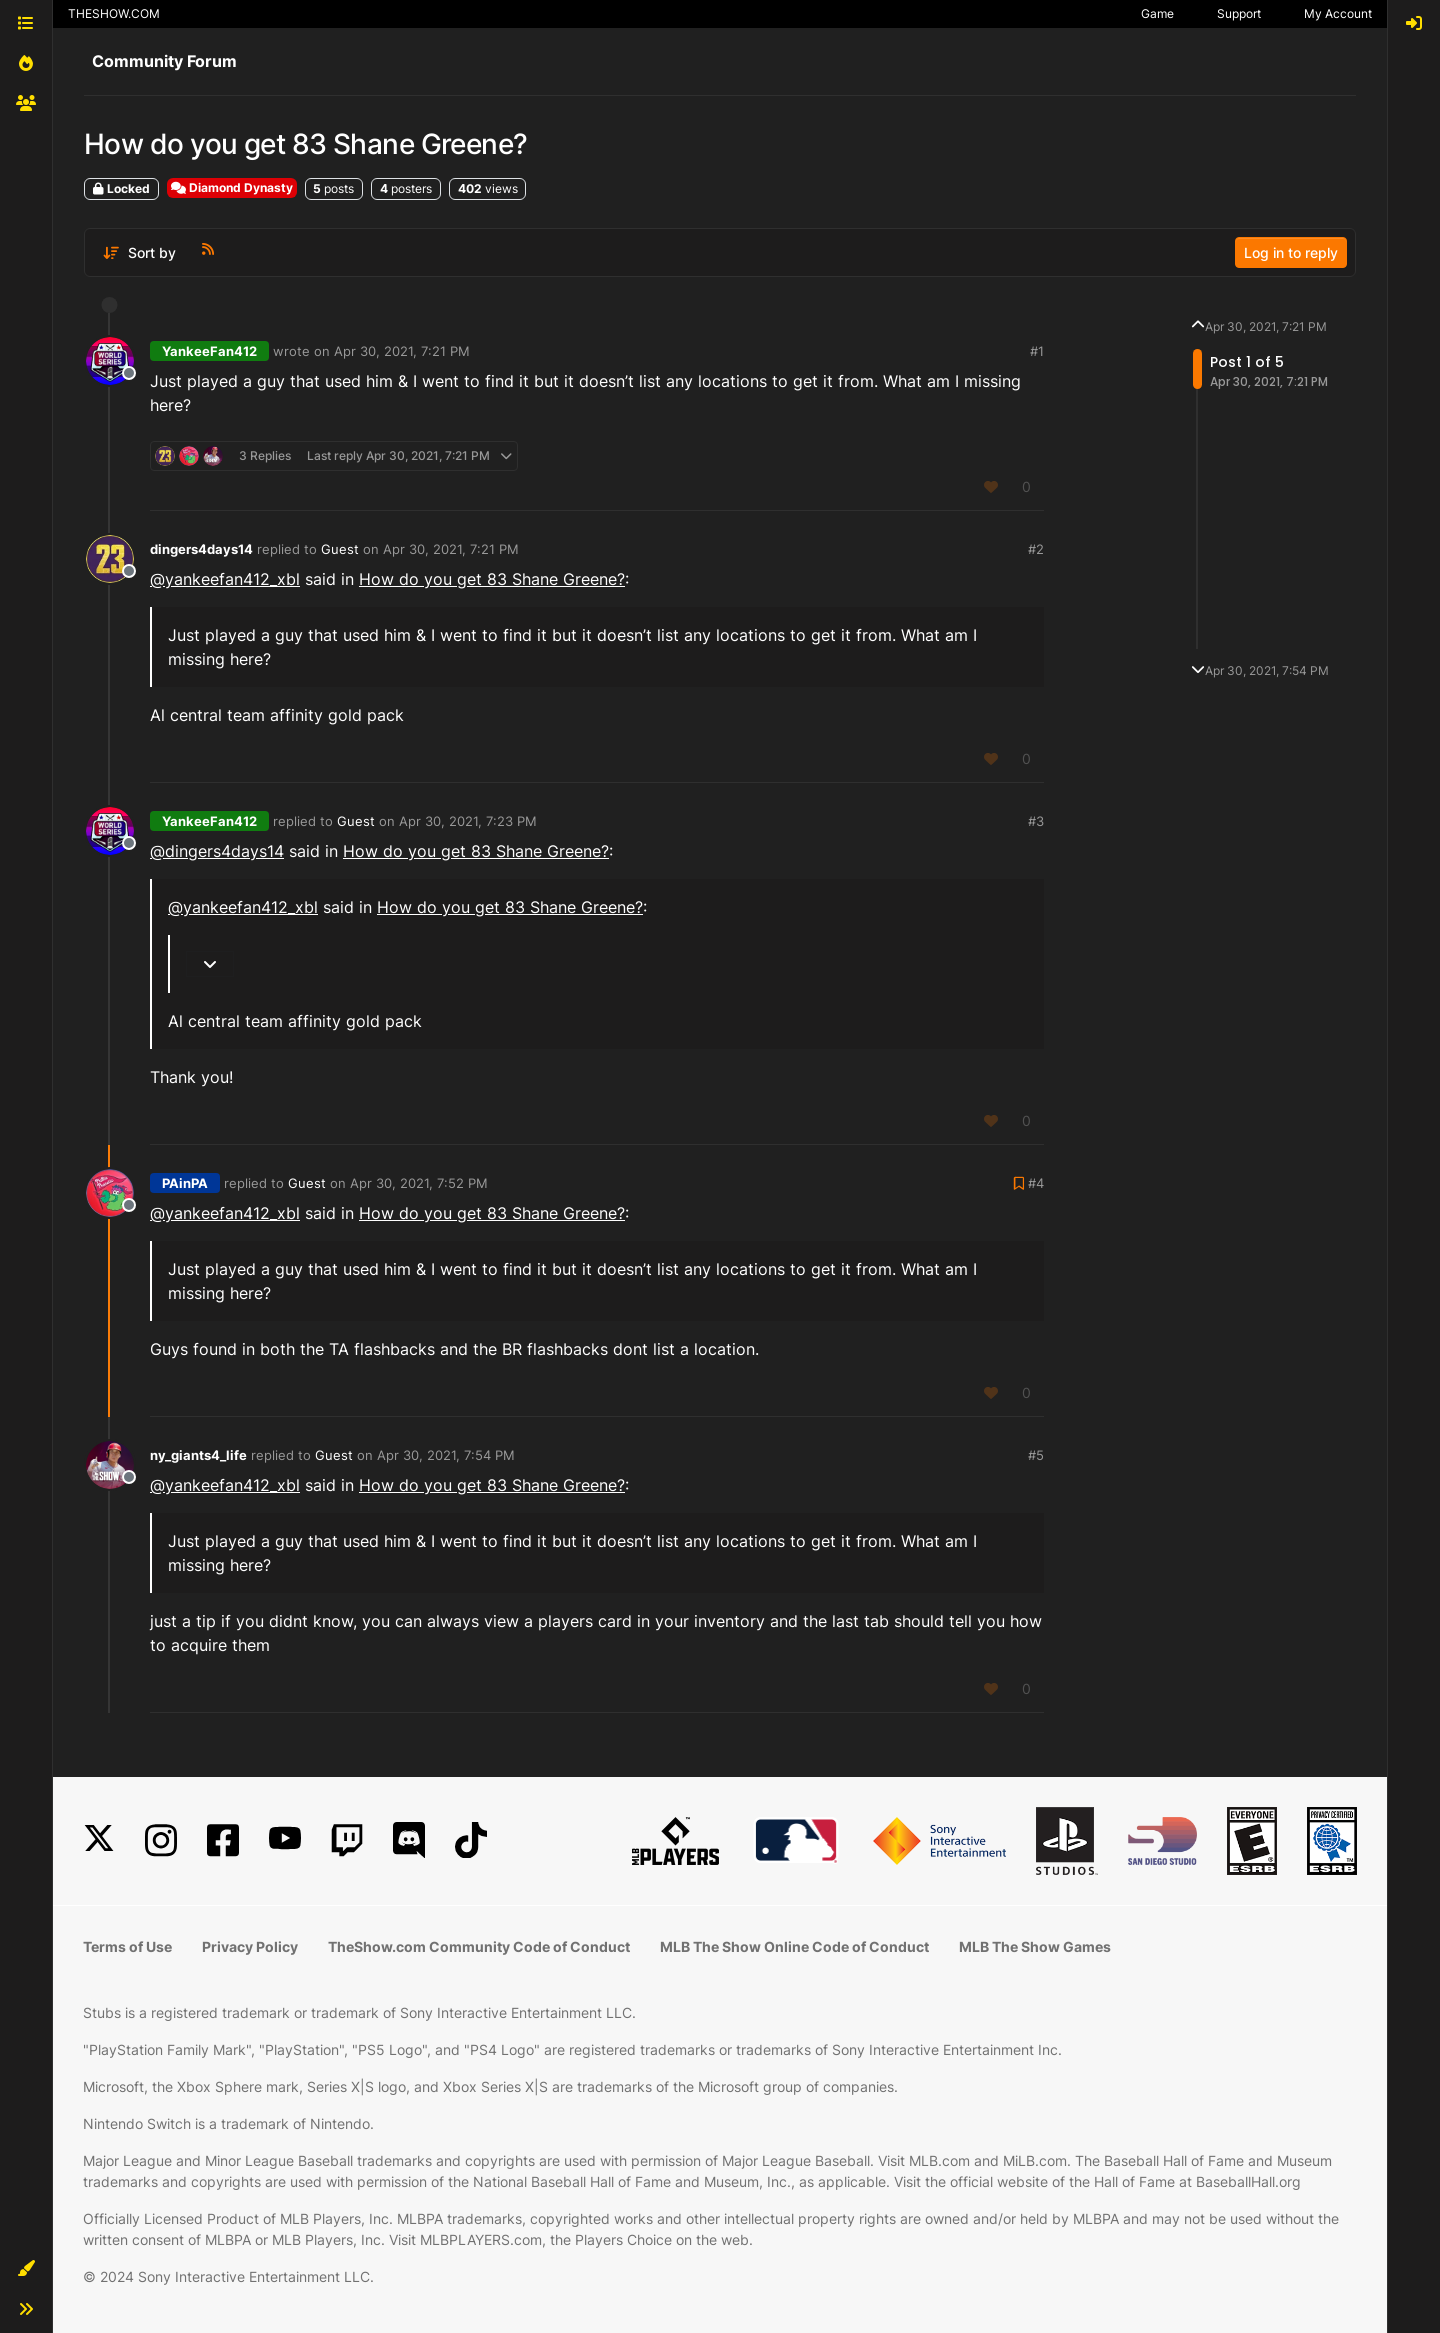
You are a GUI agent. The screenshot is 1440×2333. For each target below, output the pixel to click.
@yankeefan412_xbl (225, 579)
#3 (1036, 821)
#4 (1036, 1183)
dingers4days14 (201, 549)
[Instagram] (161, 1840)
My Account (1338, 13)
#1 (1037, 351)
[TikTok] (471, 1840)
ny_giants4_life (198, 1455)
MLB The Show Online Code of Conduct (794, 1946)
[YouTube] (285, 1840)
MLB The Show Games (1035, 1946)
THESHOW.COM (114, 13)
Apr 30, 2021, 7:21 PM (402, 351)
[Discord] (409, 1840)
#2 (1036, 549)
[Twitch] (347, 1840)
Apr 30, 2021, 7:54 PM (446, 1455)
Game (1157, 13)
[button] (26, 2269)
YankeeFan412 (209, 351)
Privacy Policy (250, 1946)
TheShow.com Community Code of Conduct (479, 1946)
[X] (99, 1840)
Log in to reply (1291, 252)
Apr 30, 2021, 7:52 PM (419, 1183)
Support (1239, 13)
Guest (340, 549)
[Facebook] (223, 1840)
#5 (1036, 1455)
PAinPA (185, 1183)
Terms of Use (127, 1946)
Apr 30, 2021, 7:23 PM (468, 821)
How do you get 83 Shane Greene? (492, 579)
